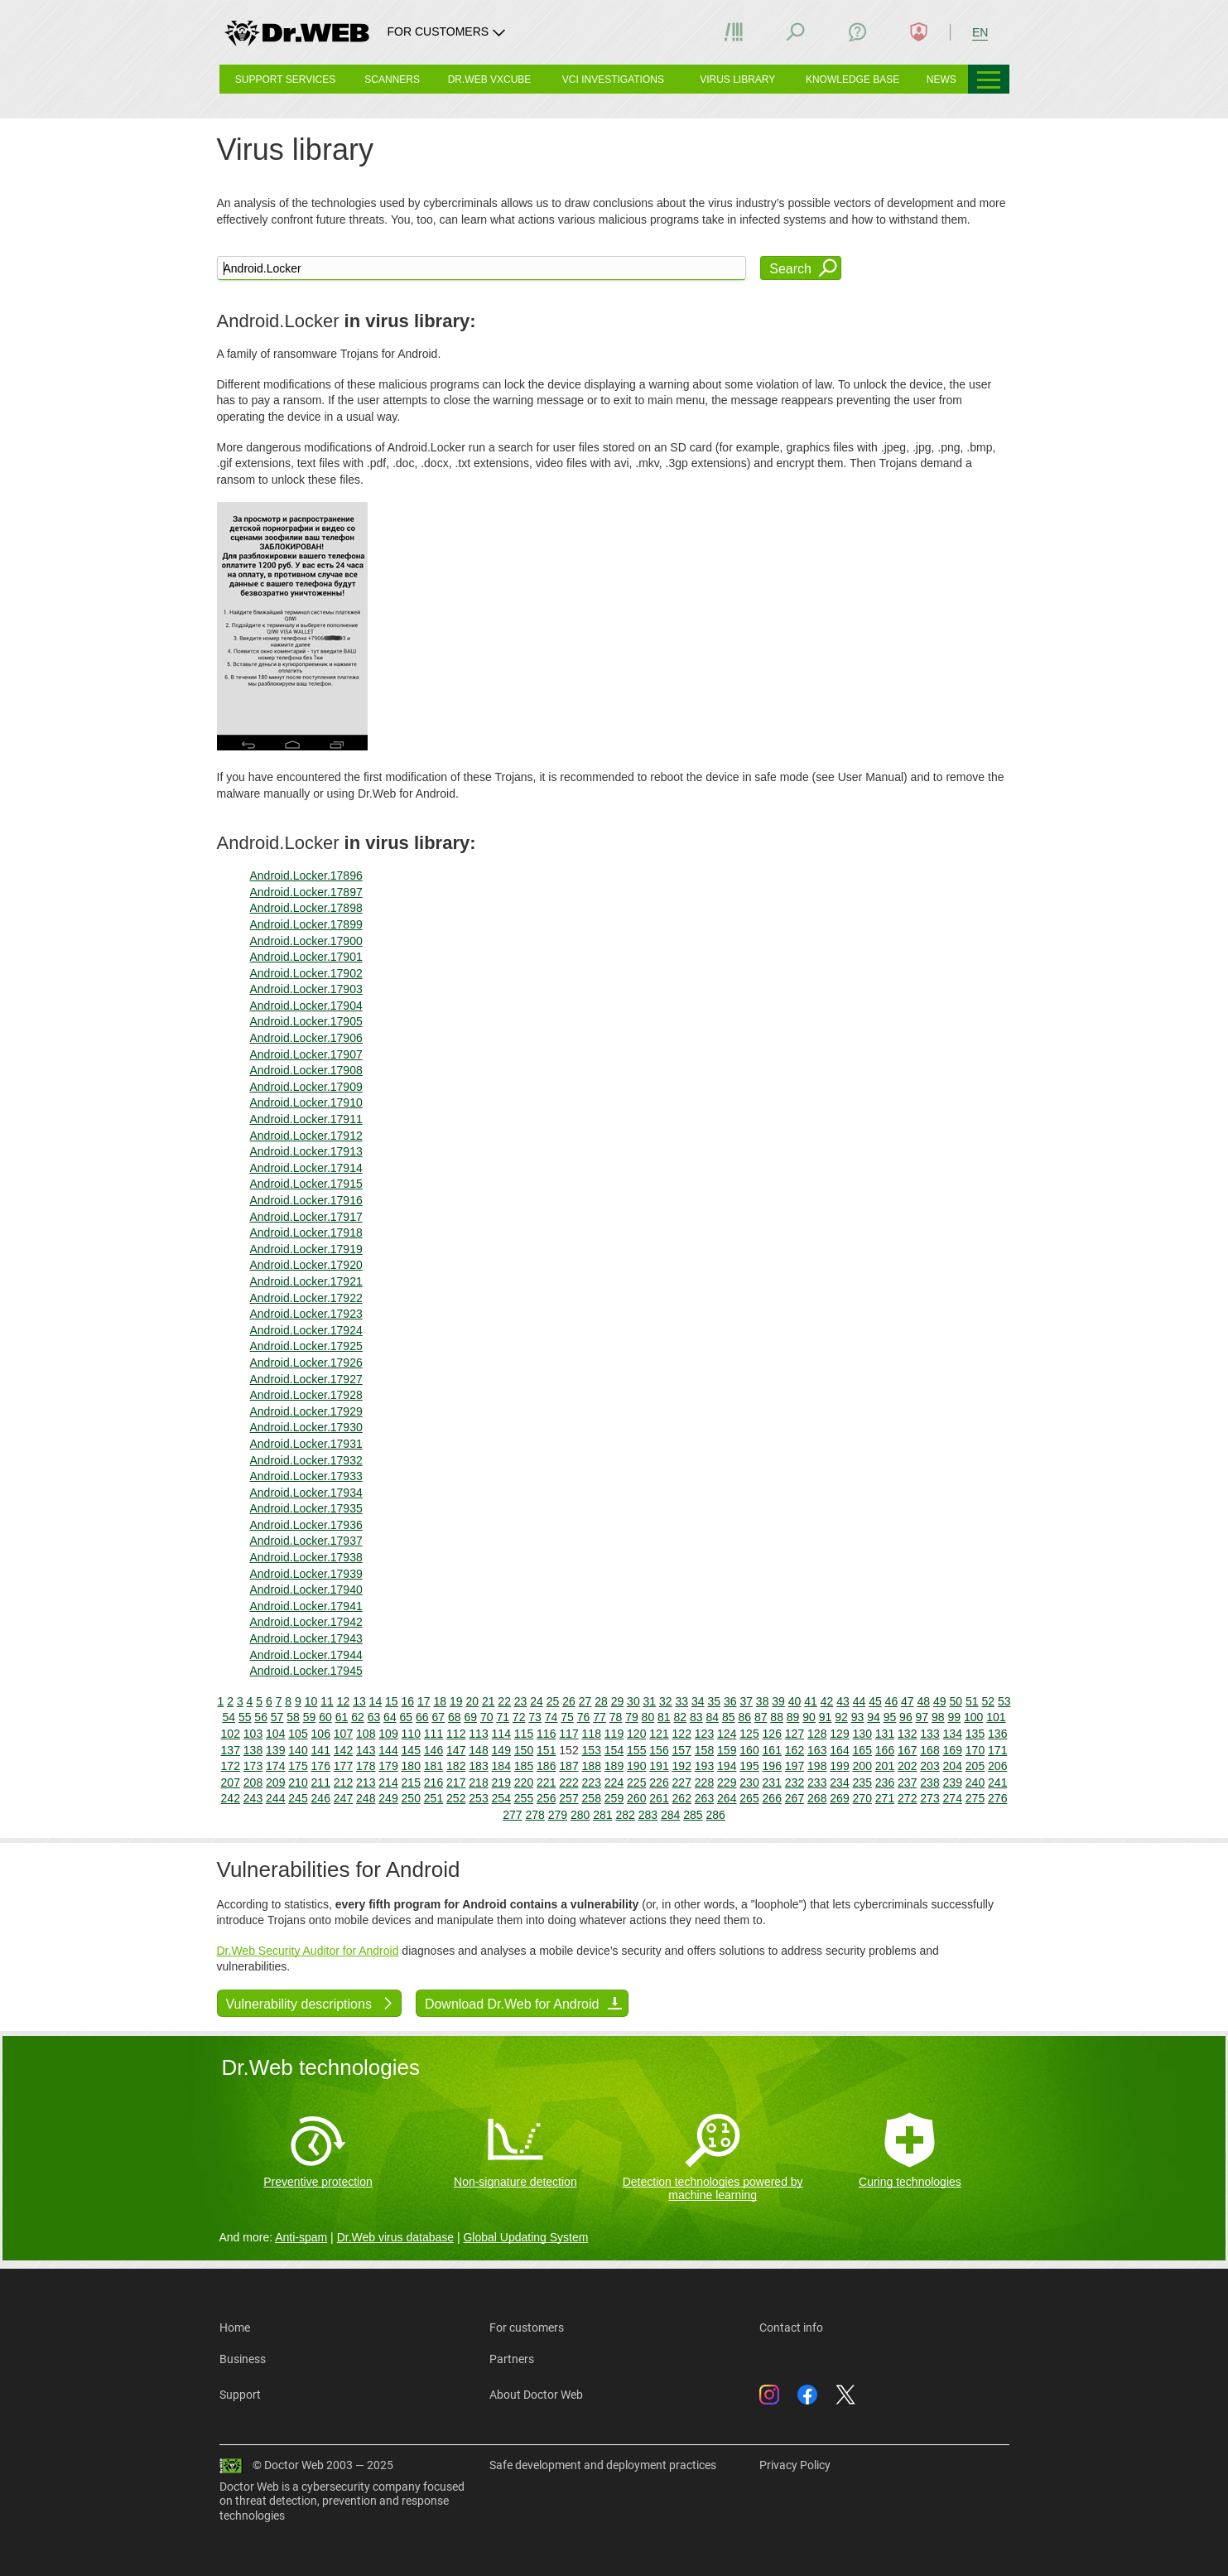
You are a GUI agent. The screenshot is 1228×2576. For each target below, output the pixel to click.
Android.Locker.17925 (306, 1346)
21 (488, 1701)
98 (938, 1717)
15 (391, 1701)
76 (583, 1717)
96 (906, 1717)
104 (275, 1733)
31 (650, 1701)
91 (825, 1717)
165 (862, 1750)
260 (636, 1798)
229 (726, 1782)
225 (636, 1782)
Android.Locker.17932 (306, 1460)
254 (501, 1798)
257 (568, 1798)
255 (523, 1798)
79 (631, 1717)
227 (681, 1782)
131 (884, 1733)
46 (891, 1701)
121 (658, 1733)
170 (975, 1750)
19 (456, 1701)
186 (546, 1766)
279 (557, 1814)
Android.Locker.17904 (306, 1005)
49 (939, 1701)
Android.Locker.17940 (306, 1589)
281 (602, 1814)
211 (320, 1782)
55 (245, 1717)
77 (599, 1717)
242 (230, 1798)
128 (816, 1733)
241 (997, 1782)
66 (422, 1717)
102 (230, 1733)
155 (636, 1750)
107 (343, 1733)
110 (411, 1733)
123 (704, 1733)
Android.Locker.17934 (306, 1492)
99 (954, 1717)
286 (715, 1814)
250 (411, 1798)
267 (794, 1798)
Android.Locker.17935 (306, 1508)
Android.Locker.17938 (306, 1557)
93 (857, 1717)
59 (309, 1717)
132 (907, 1733)
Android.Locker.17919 (306, 1249)
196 (772, 1766)
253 (478, 1798)
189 (614, 1766)
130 (862, 1733)
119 (614, 1733)
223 (591, 1782)
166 (884, 1750)
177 (343, 1766)
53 (1004, 1701)
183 (478, 1766)
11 (327, 1701)
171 (997, 1750)
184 (501, 1766)
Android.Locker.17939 (306, 1573)
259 (614, 1798)
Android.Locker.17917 (306, 1216)
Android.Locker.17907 (306, 1054)
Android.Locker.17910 (306, 1102)
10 (311, 1701)
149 (501, 1750)
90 (809, 1717)
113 (478, 1733)
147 (455, 1750)
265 (748, 1798)
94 (873, 1717)
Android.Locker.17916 (306, 1200)
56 (260, 1717)
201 (884, 1766)
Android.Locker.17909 (306, 1086)
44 (859, 1701)
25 (553, 1701)
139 (275, 1750)
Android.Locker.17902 (306, 973)
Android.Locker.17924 (306, 1330)
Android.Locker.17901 (306, 956)
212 (343, 1782)
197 (794, 1766)
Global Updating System (525, 2237)
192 (681, 1766)
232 (794, 1782)
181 (433, 1766)
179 (387, 1766)
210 (297, 1782)
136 (997, 1733)
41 (810, 1701)
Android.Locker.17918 (306, 1232)
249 (387, 1798)
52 (987, 1701)
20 (472, 1701)
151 (546, 1750)
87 (761, 1717)
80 (648, 1717)
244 (275, 1798)
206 (997, 1766)
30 (633, 1701)
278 (534, 1814)
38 (762, 1701)
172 (230, 1766)
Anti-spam (301, 2237)
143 (365, 1750)
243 (252, 1798)
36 (730, 1701)
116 (546, 1733)
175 (297, 1766)
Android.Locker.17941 (306, 1606)
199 (839, 1766)
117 (568, 1733)
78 (616, 1717)
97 (922, 1717)
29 (617, 1701)
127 (794, 1733)
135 (975, 1733)
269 (839, 1798)
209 (275, 1782)
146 (433, 1750)
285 (692, 1814)
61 (342, 1717)
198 (816, 1766)
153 (591, 1750)
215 (411, 1782)
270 (862, 1798)
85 (728, 1717)
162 (794, 1750)
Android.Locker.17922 (306, 1298)
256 (546, 1798)
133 (929, 1733)
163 (816, 1750)
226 (658, 1782)
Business (242, 2359)
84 (712, 1717)
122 (681, 1733)
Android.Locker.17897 (306, 892)
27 (585, 1701)
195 (748, 1766)
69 (470, 1717)
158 (704, 1750)
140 (297, 1750)
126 (772, 1733)
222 (568, 1782)
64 (390, 1717)
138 (252, 1750)
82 (680, 1717)
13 (359, 1701)
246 (320, 1798)
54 (228, 1717)
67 (438, 1717)
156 (658, 1750)
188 (591, 1766)
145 (411, 1750)
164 (839, 1750)
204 (952, 1766)
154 (614, 1750)
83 (696, 1717)
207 (230, 1782)
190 (636, 1766)
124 (726, 1733)
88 (776, 1717)
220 (523, 1782)
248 (365, 1798)
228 (704, 1782)
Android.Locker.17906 (306, 1037)
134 (952, 1733)
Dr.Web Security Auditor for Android (308, 1950)
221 (546, 1782)
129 (839, 1733)
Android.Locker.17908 (306, 1070)
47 (907, 1701)
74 (551, 1717)
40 (795, 1701)
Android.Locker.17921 (306, 1281)
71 (502, 1717)
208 (252, 1782)
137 (230, 1750)
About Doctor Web (536, 2394)
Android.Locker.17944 (306, 1655)
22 (504, 1701)
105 (297, 1733)
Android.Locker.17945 (306, 1670)
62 (357, 1717)
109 (387, 1733)
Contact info (791, 2327)
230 (748, 1782)
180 (411, 1766)
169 (952, 1750)
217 (455, 1782)
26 (568, 1701)
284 (670, 1814)
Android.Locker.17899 (306, 924)
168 (929, 1750)
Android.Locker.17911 (306, 1119)
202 (907, 1766)
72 (519, 1717)
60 (325, 1717)
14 (376, 1701)
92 (841, 1717)
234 (839, 1782)
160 (748, 1750)
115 (523, 1733)
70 (487, 1717)
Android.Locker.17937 (306, 1540)
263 (704, 1798)
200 (862, 1766)
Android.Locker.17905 (306, 1021)
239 (952, 1782)
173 (252, 1766)
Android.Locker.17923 (306, 1313)
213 (365, 1782)
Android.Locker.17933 (306, 1476)
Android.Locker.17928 (306, 1394)
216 (433, 1782)
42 (827, 1701)
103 (252, 1733)
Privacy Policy (795, 2465)
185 (523, 1766)
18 (439, 1701)
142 (343, 1750)
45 (875, 1701)
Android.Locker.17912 (306, 1135)
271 (884, 1798)
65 (406, 1717)
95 (890, 1717)
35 (713, 1701)
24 (536, 1701)
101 (995, 1717)
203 (929, 1766)
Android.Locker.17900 (306, 941)
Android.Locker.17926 (306, 1362)
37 (746, 1701)
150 (523, 1750)
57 (277, 1717)
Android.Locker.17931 (306, 1443)
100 (973, 1717)
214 (387, 1782)
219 (501, 1782)
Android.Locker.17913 (306, 1151)
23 (520, 1701)
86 (744, 1717)
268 (816, 1798)
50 (955, 1701)
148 (478, 1750)
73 (535, 1717)
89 (793, 1717)
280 (580, 1814)
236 (884, 1782)
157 (681, 1750)
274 (952, 1798)
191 (658, 1766)
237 (907, 1782)
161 (772, 1750)
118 (591, 1733)
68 (454, 1717)
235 (862, 1782)
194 (726, 1766)
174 (275, 1766)
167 (907, 1750)
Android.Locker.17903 (306, 989)
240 (975, 1782)
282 (624, 1814)
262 (681, 1798)
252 (455, 1798)
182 (455, 1766)
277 (512, 1814)
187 (568, 1766)
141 (320, 1750)
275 (975, 1798)
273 (929, 1798)
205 (975, 1766)
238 (929, 1782)
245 (297, 1798)
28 (601, 1701)
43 (843, 1701)
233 (816, 1782)
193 (704, 1766)
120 (636, 1733)
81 (664, 1717)
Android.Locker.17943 (306, 1638)
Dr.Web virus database (395, 2237)
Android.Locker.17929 (306, 1411)
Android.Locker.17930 (306, 1427)
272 (907, 1798)
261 (658, 1798)
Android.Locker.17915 (306, 1183)
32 (665, 1701)
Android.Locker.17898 (306, 907)
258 (591, 1798)
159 (726, 1750)
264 (726, 1798)
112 (455, 1733)
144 (387, 1750)
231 (772, 1782)
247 (343, 1798)
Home (234, 2327)
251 (433, 1798)
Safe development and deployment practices (602, 2465)
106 (320, 1733)
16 (408, 1701)
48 (924, 1701)
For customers (526, 2327)
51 (972, 1701)
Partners (511, 2359)
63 (374, 1717)
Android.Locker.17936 (306, 1525)
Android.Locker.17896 (306, 875)
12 (343, 1701)
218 (478, 1782)
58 (293, 1717)
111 (433, 1733)
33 (682, 1701)
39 (778, 1701)
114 (501, 1733)
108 (365, 1733)
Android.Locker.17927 (306, 1379)
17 (424, 1701)
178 (365, 1766)
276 (997, 1798)
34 (698, 1701)
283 (647, 1814)
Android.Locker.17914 (306, 1168)
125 (748, 1733)
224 (614, 1782)
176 (320, 1766)
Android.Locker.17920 (306, 1264)
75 (567, 1717)
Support (240, 2394)
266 (772, 1798)
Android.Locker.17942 (306, 1621)
